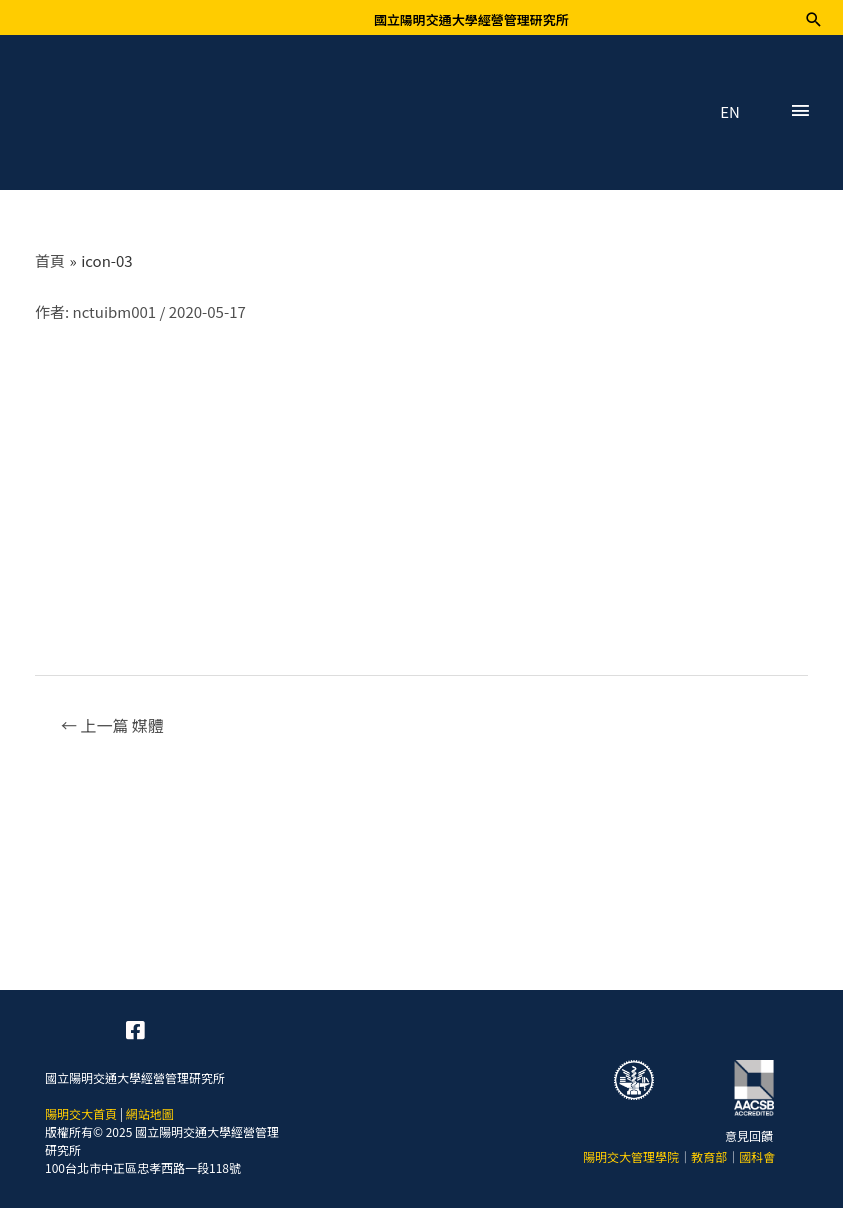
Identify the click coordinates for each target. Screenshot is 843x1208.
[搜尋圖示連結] (813, 19)
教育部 (709, 1156)
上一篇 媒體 (112, 725)
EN (730, 112)
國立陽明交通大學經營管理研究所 (471, 19)
